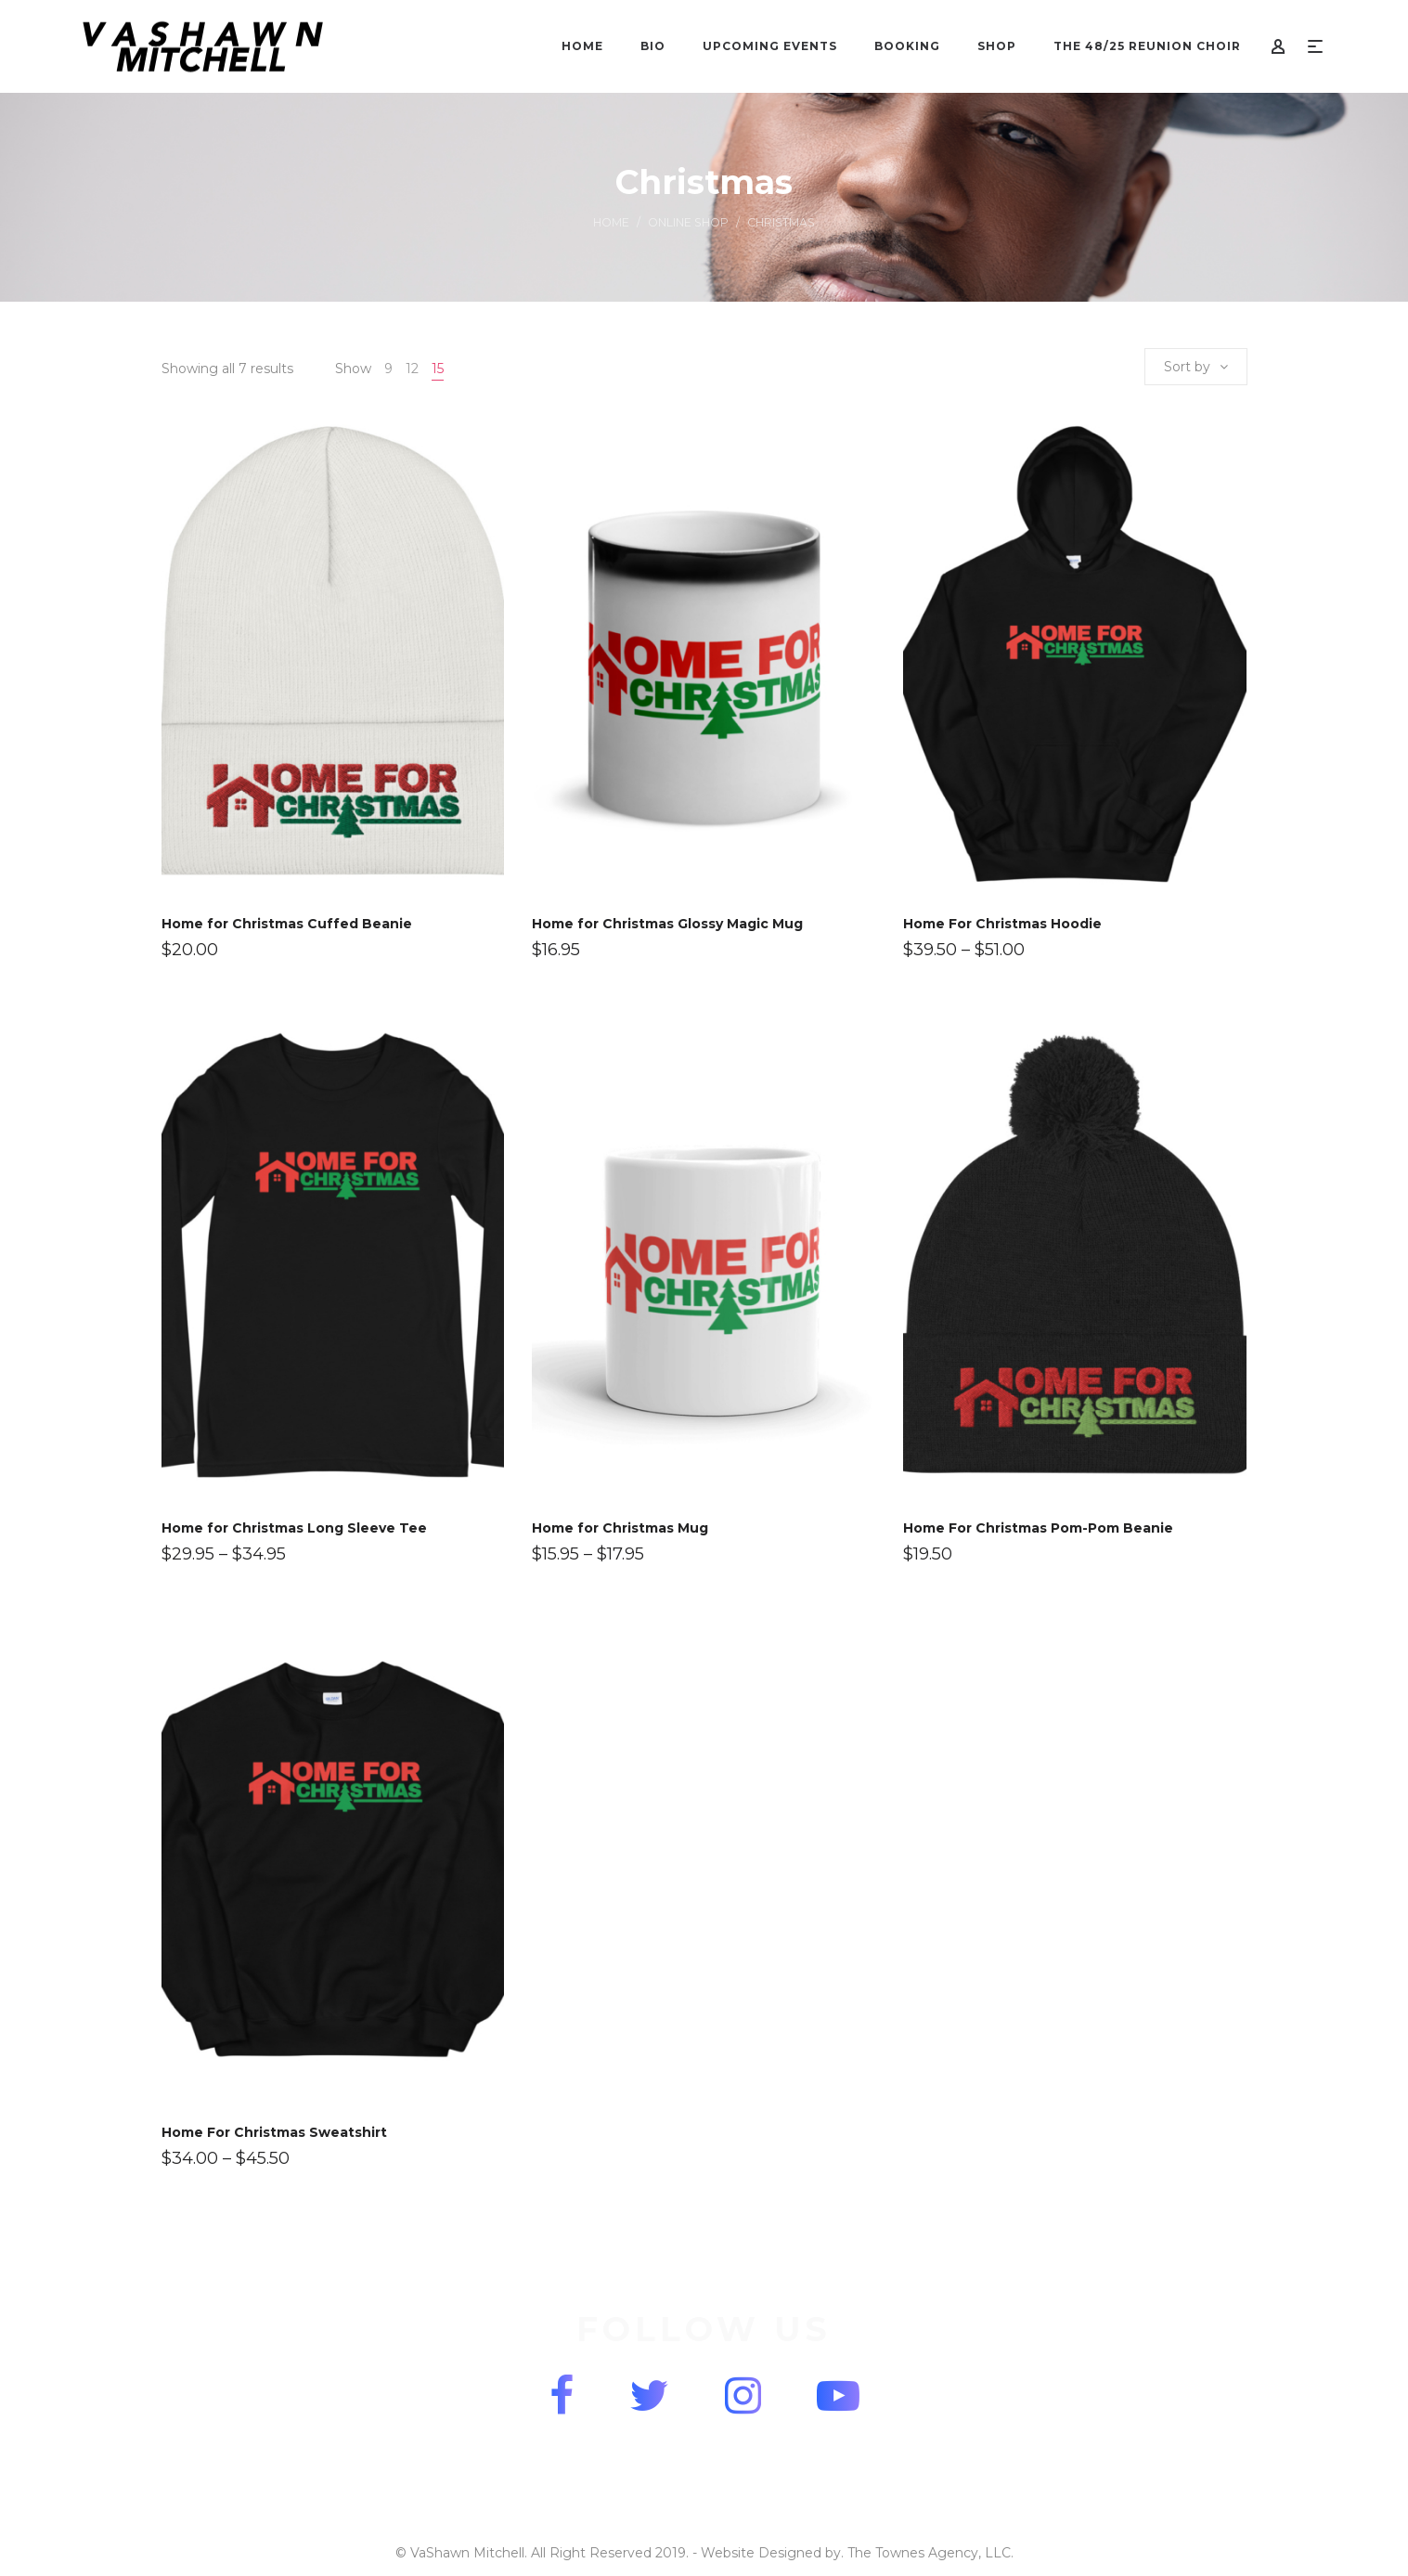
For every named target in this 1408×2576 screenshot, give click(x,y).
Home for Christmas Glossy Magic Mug (667, 923)
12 (412, 368)
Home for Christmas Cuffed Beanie (286, 923)
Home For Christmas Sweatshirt (274, 2132)
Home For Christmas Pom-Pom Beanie (1038, 1528)
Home (611, 222)
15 (438, 368)
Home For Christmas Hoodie (1002, 923)
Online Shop (688, 222)
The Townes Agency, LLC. (930, 2552)
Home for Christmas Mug (620, 1528)
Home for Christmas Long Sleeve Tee (294, 1528)
